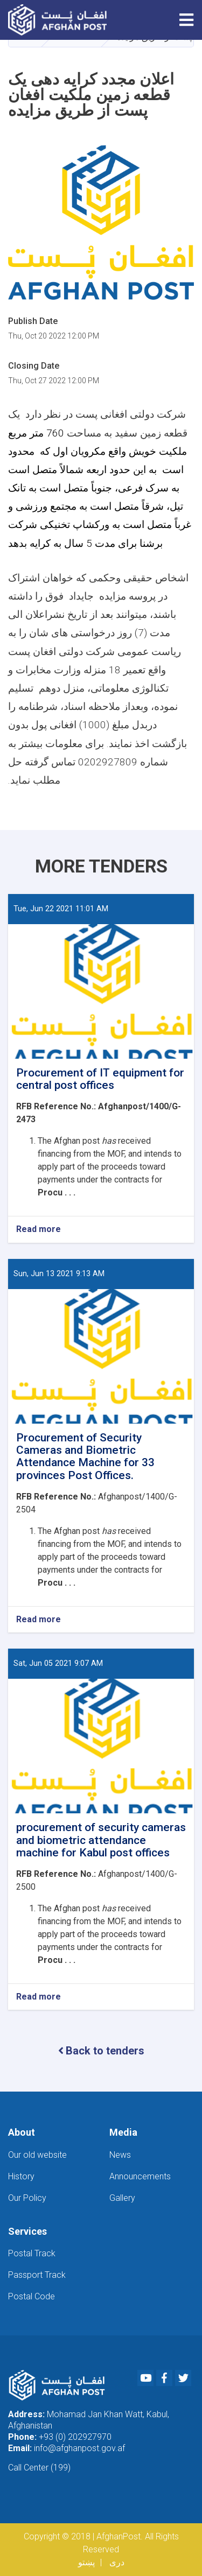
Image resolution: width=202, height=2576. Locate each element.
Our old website (37, 2155)
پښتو (86, 2562)
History (21, 2176)
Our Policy (27, 2198)
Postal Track (31, 2253)
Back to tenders (101, 2050)
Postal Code (31, 2296)
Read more (38, 1229)
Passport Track (37, 2275)
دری (116, 2562)
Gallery (122, 2198)
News (120, 2155)
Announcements (140, 2176)
